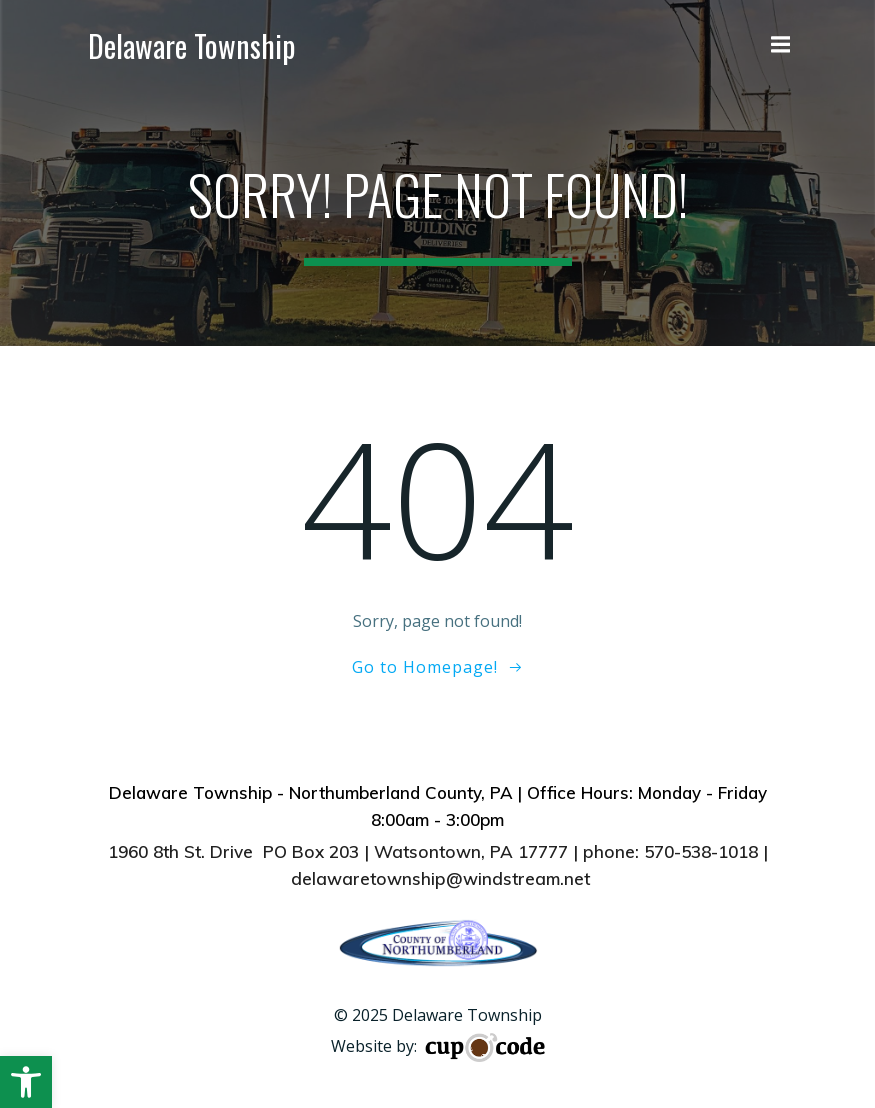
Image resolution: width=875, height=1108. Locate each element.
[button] (26, 1082)
